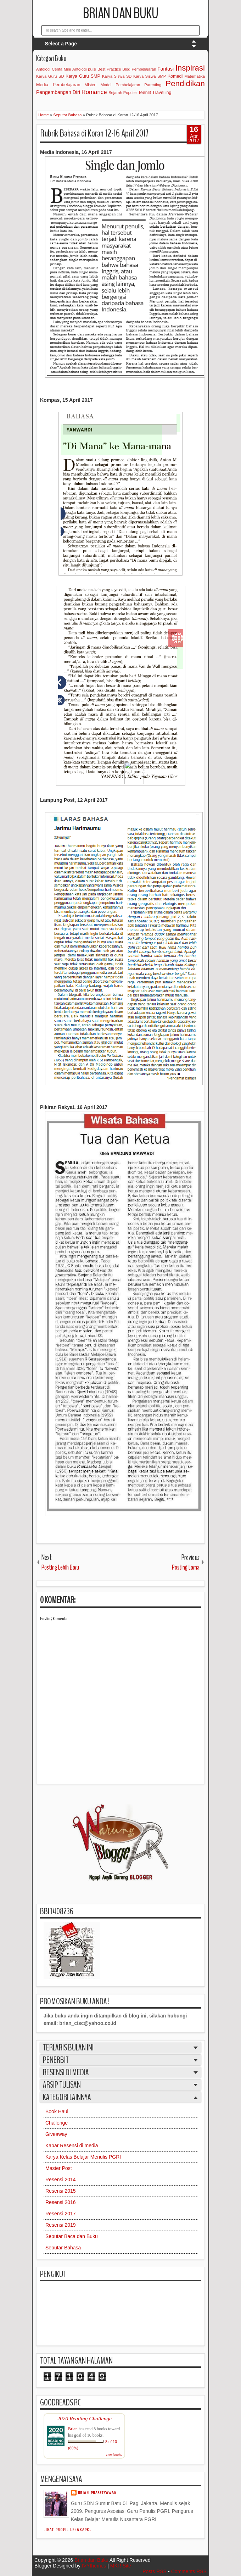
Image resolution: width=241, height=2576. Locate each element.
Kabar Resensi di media (71, 2145)
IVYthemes (94, 2566)
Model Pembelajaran (120, 85)
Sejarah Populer (122, 92)
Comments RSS (189, 2571)
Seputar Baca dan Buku (71, 2236)
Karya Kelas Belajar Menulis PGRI (83, 2157)
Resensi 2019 (60, 2225)
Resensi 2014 (60, 2179)
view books (114, 2454)
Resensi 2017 (60, 2213)
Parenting (152, 85)
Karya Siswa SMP (149, 76)
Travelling (161, 92)
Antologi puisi (84, 69)
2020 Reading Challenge (84, 2418)
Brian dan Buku (120, 13)
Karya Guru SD (50, 76)
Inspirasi (190, 67)
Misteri (90, 85)
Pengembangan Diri (58, 92)
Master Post (58, 2168)
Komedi (175, 76)
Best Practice (109, 69)
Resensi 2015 (60, 2191)
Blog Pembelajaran (139, 69)
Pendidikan (185, 83)
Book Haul (56, 2111)
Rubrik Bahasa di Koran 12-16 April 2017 (94, 133)
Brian (73, 2428)
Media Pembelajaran (58, 84)
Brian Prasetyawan (97, 2493)
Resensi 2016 (60, 2202)
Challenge (56, 2123)
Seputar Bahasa (63, 2247)
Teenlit (144, 92)
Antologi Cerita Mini (53, 69)
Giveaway (56, 2134)
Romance (94, 92)
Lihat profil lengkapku (68, 2529)
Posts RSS (154, 2571)
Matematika (194, 76)
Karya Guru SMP (83, 76)
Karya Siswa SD (117, 76)
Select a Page (61, 43)
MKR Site (120, 2566)
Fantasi (165, 69)
